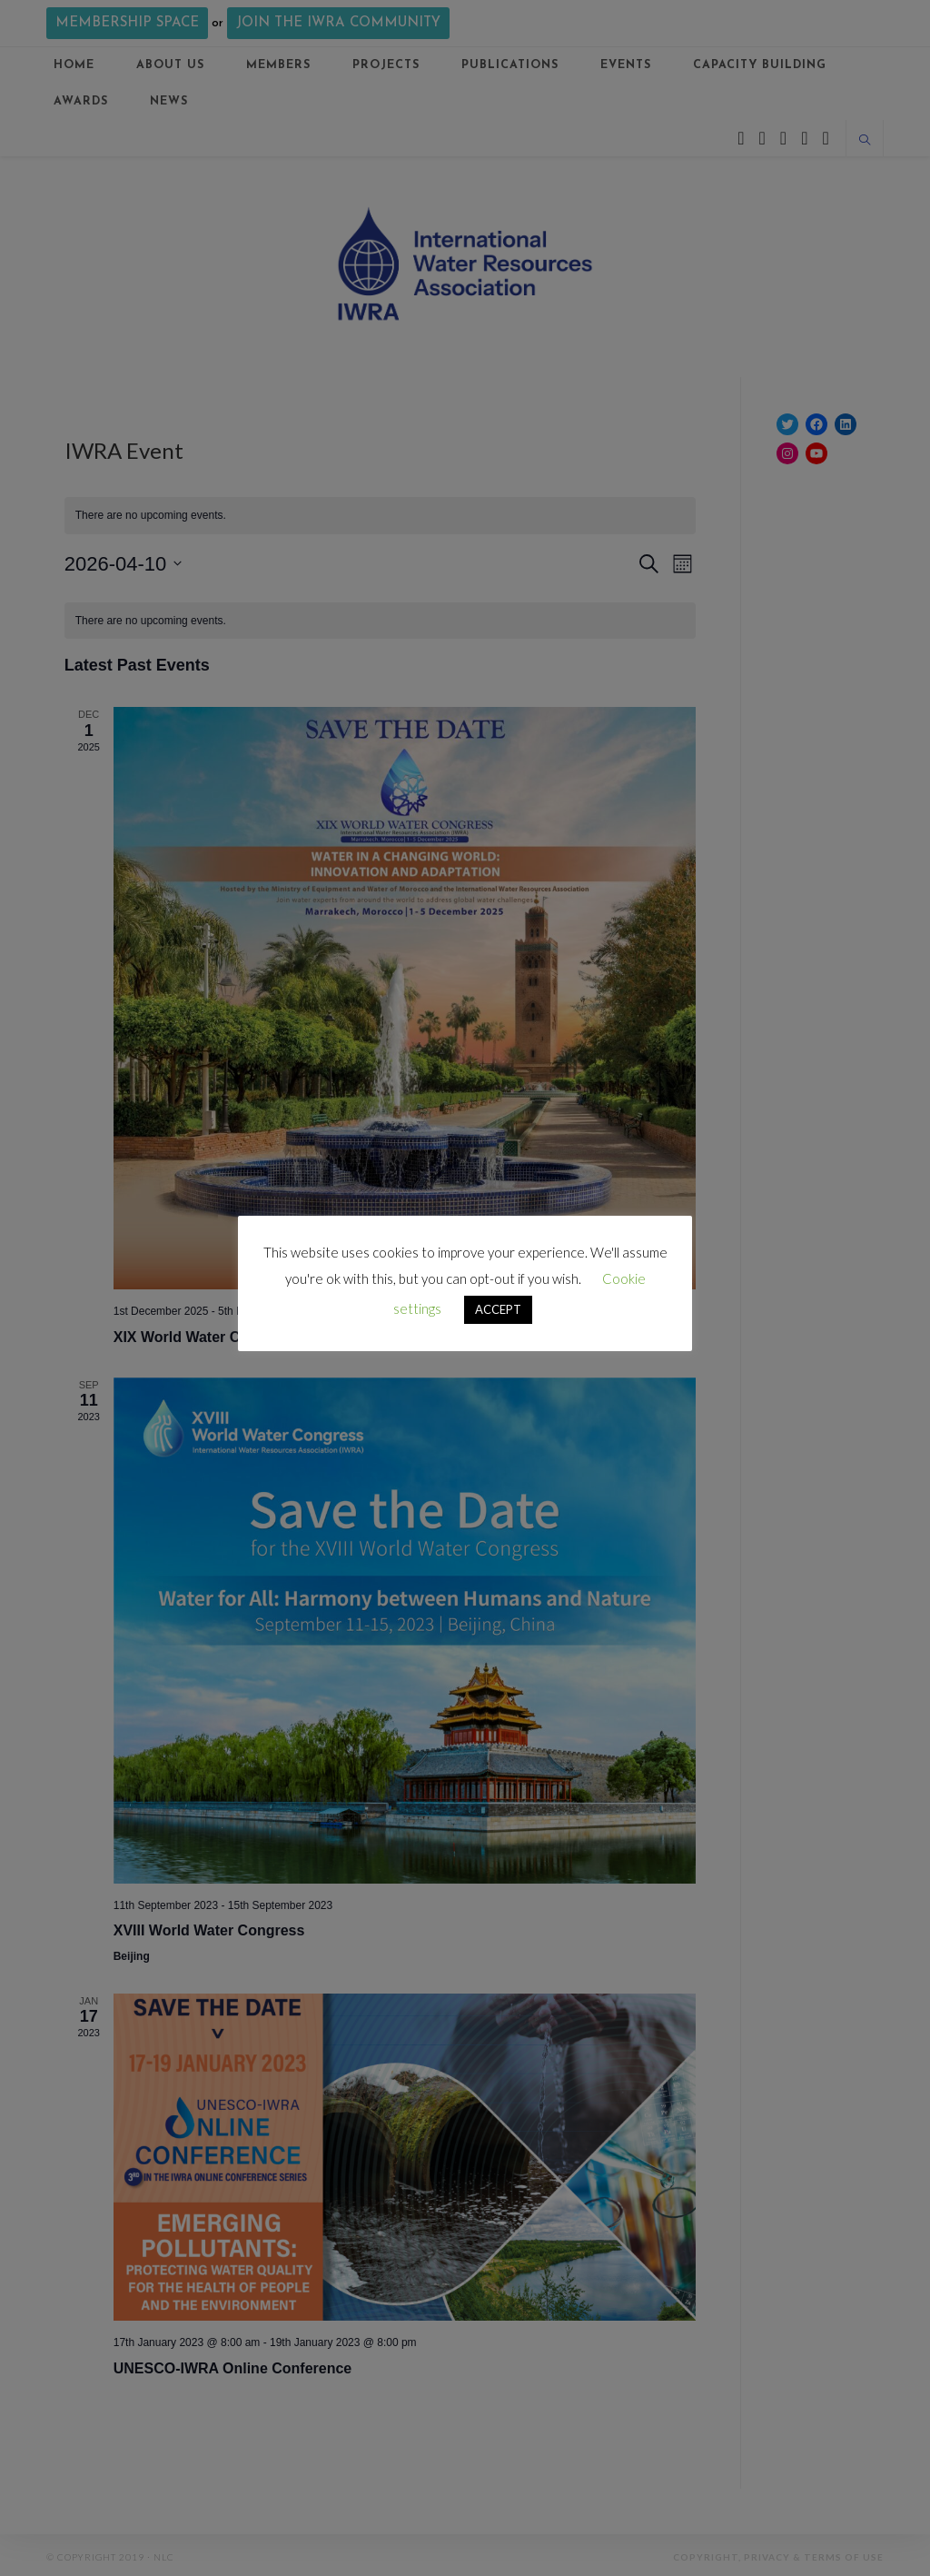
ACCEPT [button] (498, 1309)
